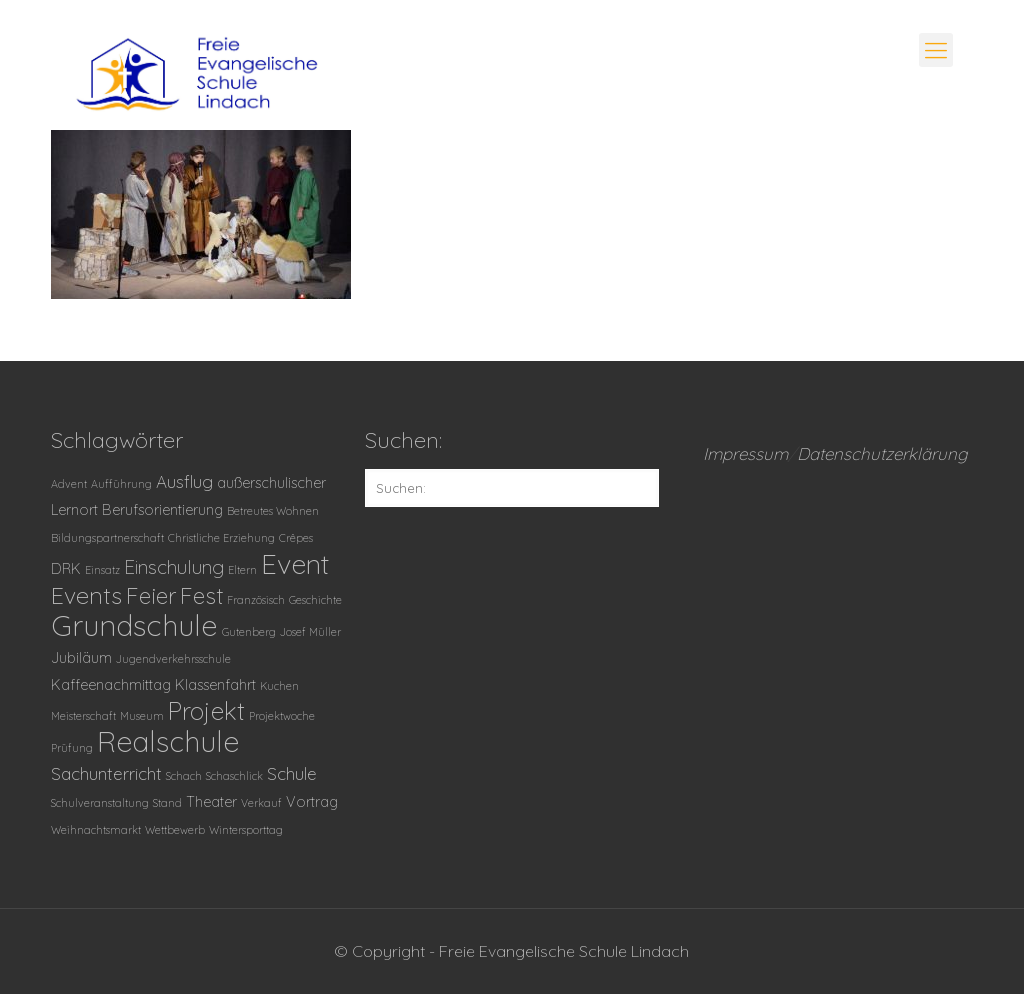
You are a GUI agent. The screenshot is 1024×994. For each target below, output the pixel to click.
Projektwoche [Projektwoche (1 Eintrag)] (282, 716)
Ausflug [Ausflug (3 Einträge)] (184, 481)
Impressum (745, 453)
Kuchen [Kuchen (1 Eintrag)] (279, 686)
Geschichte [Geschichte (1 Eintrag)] (315, 600)
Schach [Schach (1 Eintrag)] (184, 776)
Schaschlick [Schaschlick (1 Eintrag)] (234, 776)
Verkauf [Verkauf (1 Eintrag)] (261, 803)
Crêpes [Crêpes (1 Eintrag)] (296, 538)
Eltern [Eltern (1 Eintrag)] (242, 570)
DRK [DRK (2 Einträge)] (66, 569)
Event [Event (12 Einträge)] (295, 563)
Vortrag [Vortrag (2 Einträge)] (312, 802)
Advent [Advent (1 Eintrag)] (69, 484)
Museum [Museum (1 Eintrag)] (142, 716)
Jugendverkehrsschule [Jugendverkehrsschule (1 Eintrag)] (173, 659)
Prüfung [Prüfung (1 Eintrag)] (72, 748)
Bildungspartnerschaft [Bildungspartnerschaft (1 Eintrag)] (107, 538)
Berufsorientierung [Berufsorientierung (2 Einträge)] (162, 510)
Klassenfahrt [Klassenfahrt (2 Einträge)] (215, 685)
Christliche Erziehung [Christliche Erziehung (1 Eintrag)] (221, 538)
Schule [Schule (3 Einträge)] (292, 773)
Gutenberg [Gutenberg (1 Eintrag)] (249, 632)
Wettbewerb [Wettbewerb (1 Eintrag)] (175, 830)
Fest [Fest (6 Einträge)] (201, 596)
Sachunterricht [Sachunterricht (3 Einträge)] (106, 773)
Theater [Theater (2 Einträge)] (211, 802)
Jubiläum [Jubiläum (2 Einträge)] (81, 658)
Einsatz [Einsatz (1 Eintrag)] (102, 570)
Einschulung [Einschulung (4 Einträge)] (174, 567)
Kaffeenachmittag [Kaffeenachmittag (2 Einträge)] (111, 685)
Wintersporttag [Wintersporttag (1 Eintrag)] (246, 830)
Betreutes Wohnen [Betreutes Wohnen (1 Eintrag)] (273, 511)
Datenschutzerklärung (882, 453)
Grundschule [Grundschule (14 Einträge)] (134, 625)
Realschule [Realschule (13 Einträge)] (168, 741)
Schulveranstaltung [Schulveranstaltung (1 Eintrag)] (100, 803)
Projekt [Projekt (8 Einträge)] (206, 711)
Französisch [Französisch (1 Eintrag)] (256, 600)
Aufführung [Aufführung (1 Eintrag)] (121, 484)
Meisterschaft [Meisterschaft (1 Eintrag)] (83, 716)
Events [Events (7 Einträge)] (86, 595)
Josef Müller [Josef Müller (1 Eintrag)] (310, 632)
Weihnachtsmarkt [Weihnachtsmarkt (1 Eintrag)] (96, 830)
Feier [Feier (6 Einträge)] (151, 596)
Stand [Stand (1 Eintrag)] (167, 803)
